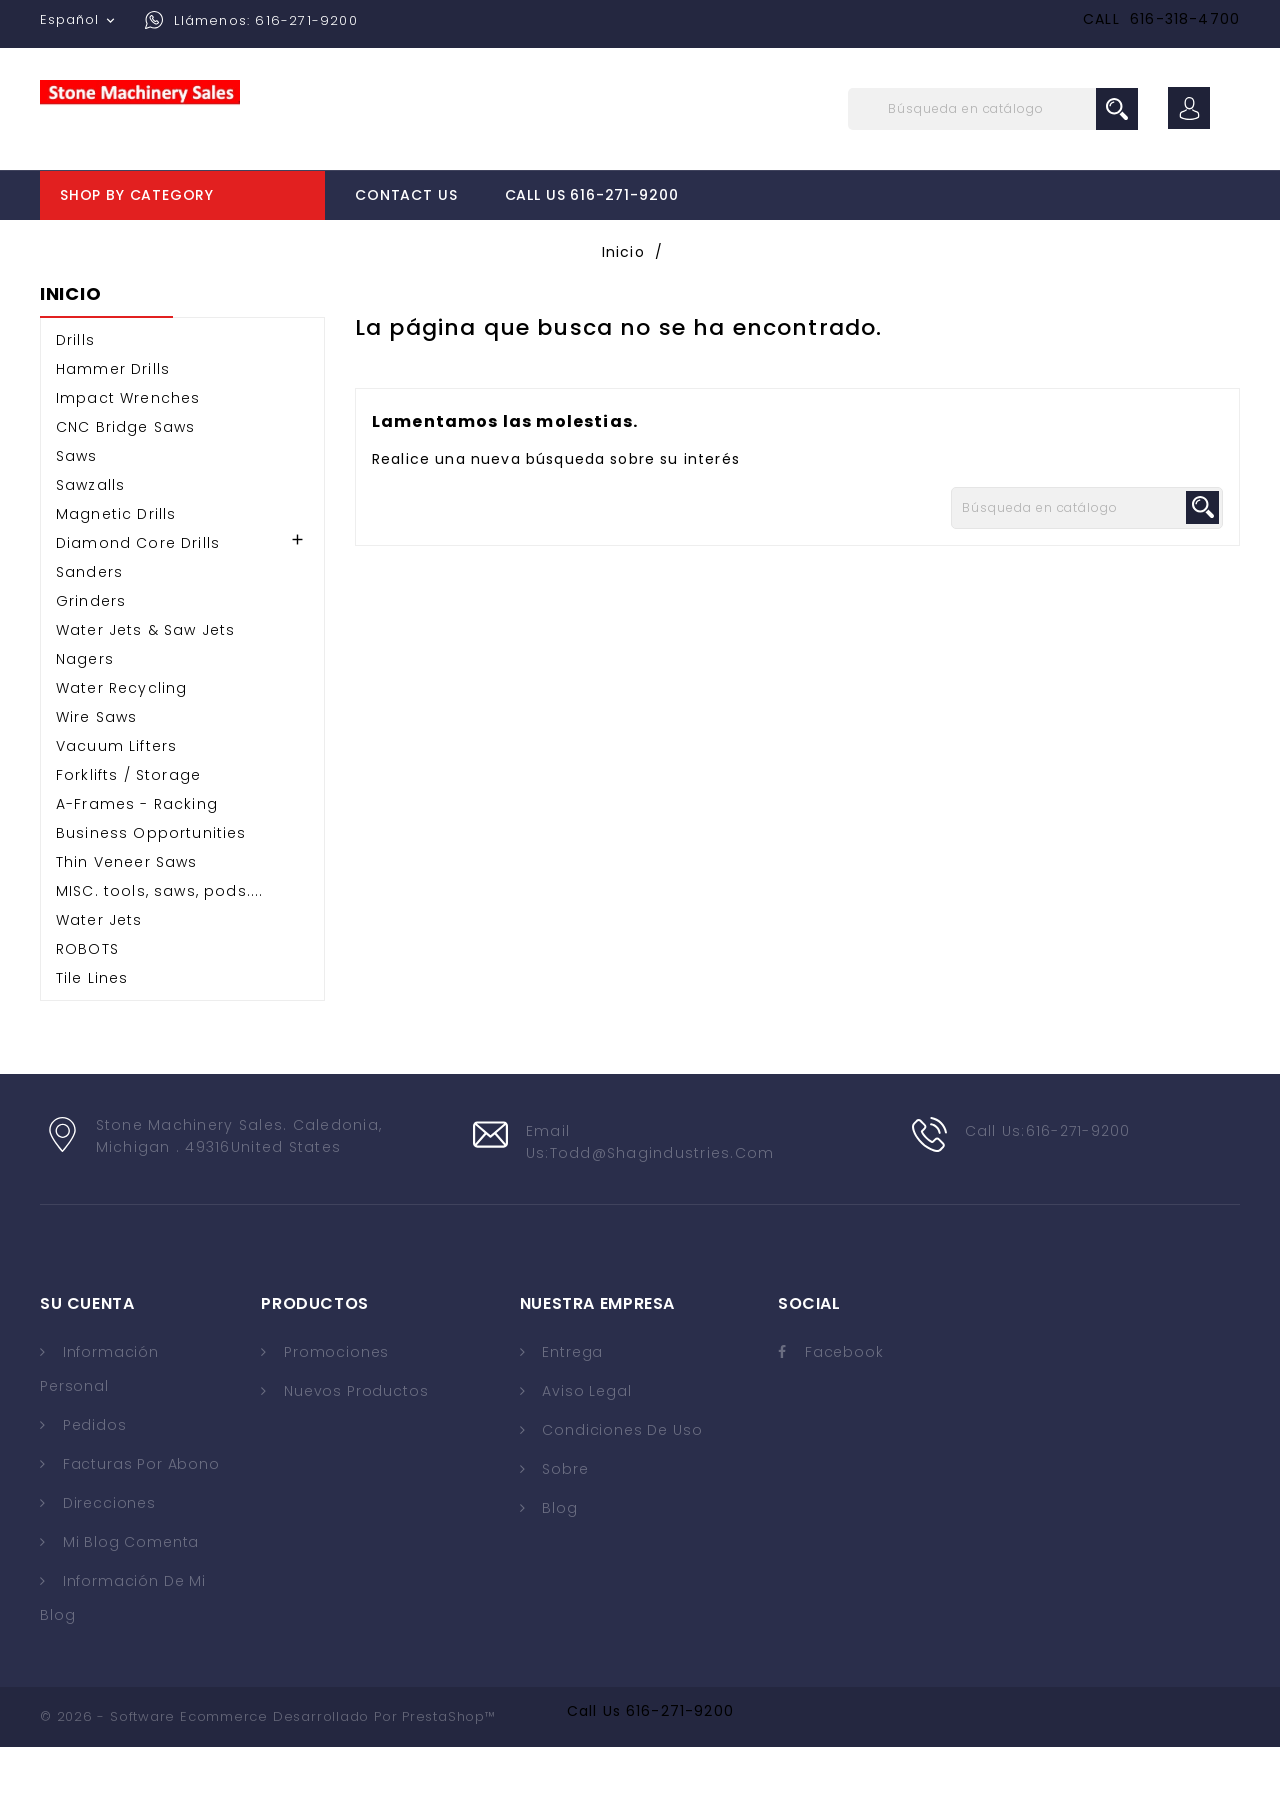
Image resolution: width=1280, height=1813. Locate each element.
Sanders (89, 638)
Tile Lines (92, 1044)
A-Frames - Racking (137, 870)
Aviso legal (585, 1457)
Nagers (85, 725)
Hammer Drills (113, 435)
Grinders (91, 667)
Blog (558, 1574)
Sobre (563, 1535)
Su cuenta (87, 1369)
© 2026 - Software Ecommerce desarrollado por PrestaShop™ (268, 1782)
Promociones (334, 1418)
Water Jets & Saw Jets (145, 696)
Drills (75, 406)
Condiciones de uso (620, 1496)
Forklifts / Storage (128, 841)
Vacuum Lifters (116, 812)
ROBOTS (87, 1015)
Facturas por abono (139, 1530)
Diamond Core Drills (138, 609)
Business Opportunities (151, 899)
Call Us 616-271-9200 (592, 195)
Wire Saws (96, 783)
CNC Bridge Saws (125, 493)
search (1117, 109)
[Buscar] (993, 109)
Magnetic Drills (116, 580)
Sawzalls (90, 551)
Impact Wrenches (128, 464)
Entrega (571, 1418)
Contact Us (406, 195)
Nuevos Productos (353, 1457)
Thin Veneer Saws (127, 928)
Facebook (844, 1418)
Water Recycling (121, 754)
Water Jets (99, 986)
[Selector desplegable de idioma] (79, 20)
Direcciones (107, 1569)
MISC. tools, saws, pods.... (159, 957)
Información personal (99, 1435)
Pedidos (92, 1491)
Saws (77, 522)
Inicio (70, 361)
